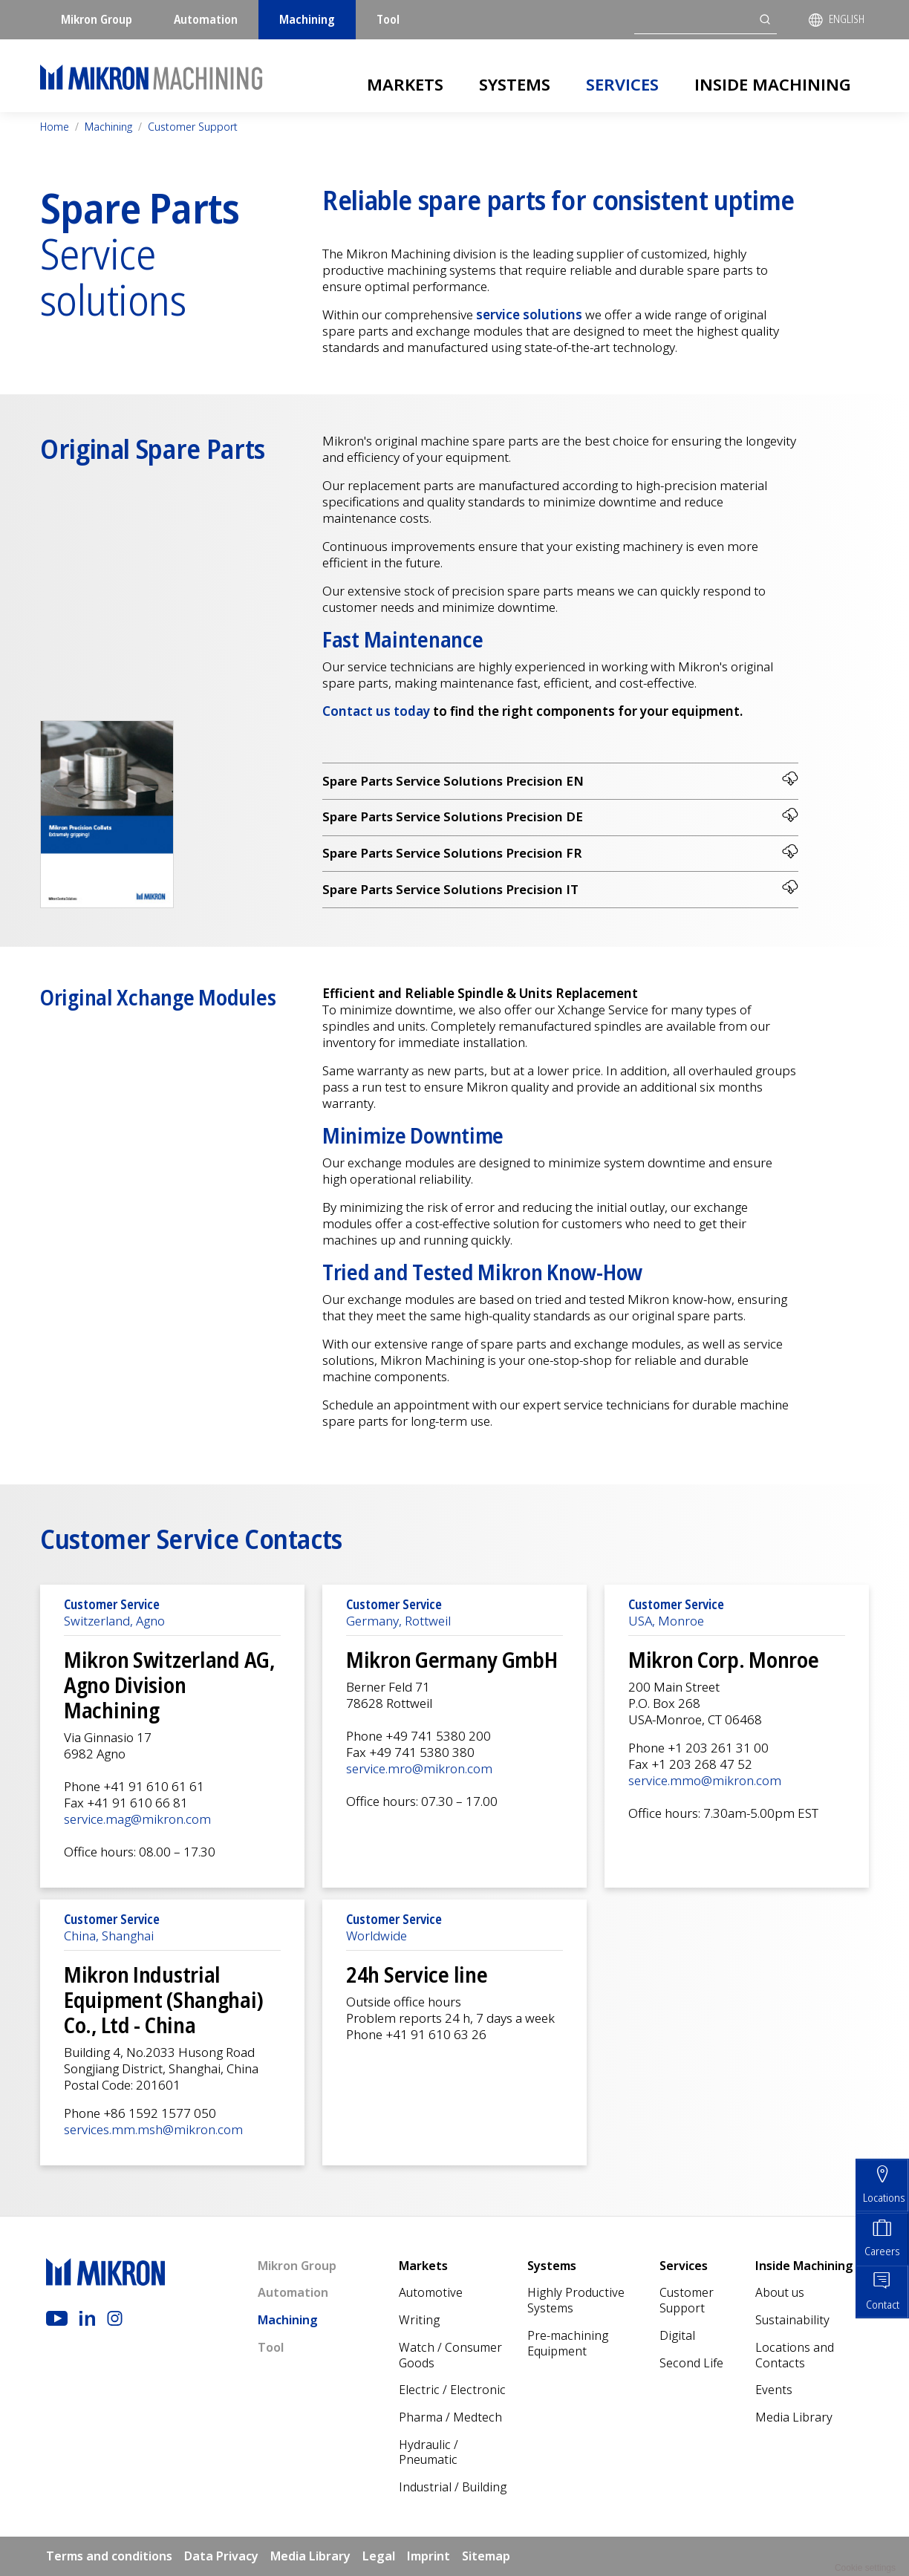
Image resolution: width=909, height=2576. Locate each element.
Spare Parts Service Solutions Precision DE (560, 816)
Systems (514, 84)
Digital (677, 2336)
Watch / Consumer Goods (450, 2356)
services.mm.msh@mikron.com (153, 2130)
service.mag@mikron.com (137, 1819)
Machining (307, 19)
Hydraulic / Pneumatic (428, 2453)
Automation (206, 19)
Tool (388, 19)
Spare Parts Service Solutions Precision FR (560, 853)
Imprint (428, 2557)
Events (773, 2390)
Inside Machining (772, 84)
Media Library (794, 2418)
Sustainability (792, 2320)
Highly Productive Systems (576, 2301)
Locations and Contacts (794, 2356)
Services (622, 84)
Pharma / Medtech (450, 2418)
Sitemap (486, 2557)
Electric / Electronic (452, 2390)
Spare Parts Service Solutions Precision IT (560, 889)
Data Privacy (221, 2557)
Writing (419, 2320)
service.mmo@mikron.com (704, 1781)
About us (779, 2293)
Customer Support (193, 127)
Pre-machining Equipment (567, 2344)
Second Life (691, 2363)
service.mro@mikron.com (419, 1769)
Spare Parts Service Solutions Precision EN (560, 780)
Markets (405, 84)
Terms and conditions (109, 2557)
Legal (378, 2557)
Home (54, 127)
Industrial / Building (452, 2487)
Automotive (431, 2293)
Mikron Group (96, 19)
